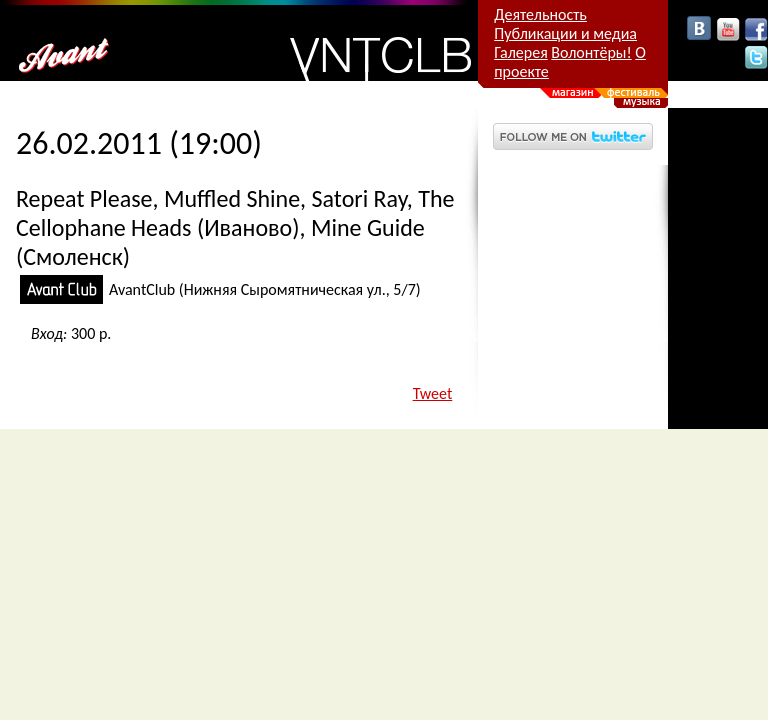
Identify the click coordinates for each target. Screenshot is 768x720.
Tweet (433, 393)
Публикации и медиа (565, 33)
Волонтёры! (591, 52)
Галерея (520, 52)
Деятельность (540, 14)
